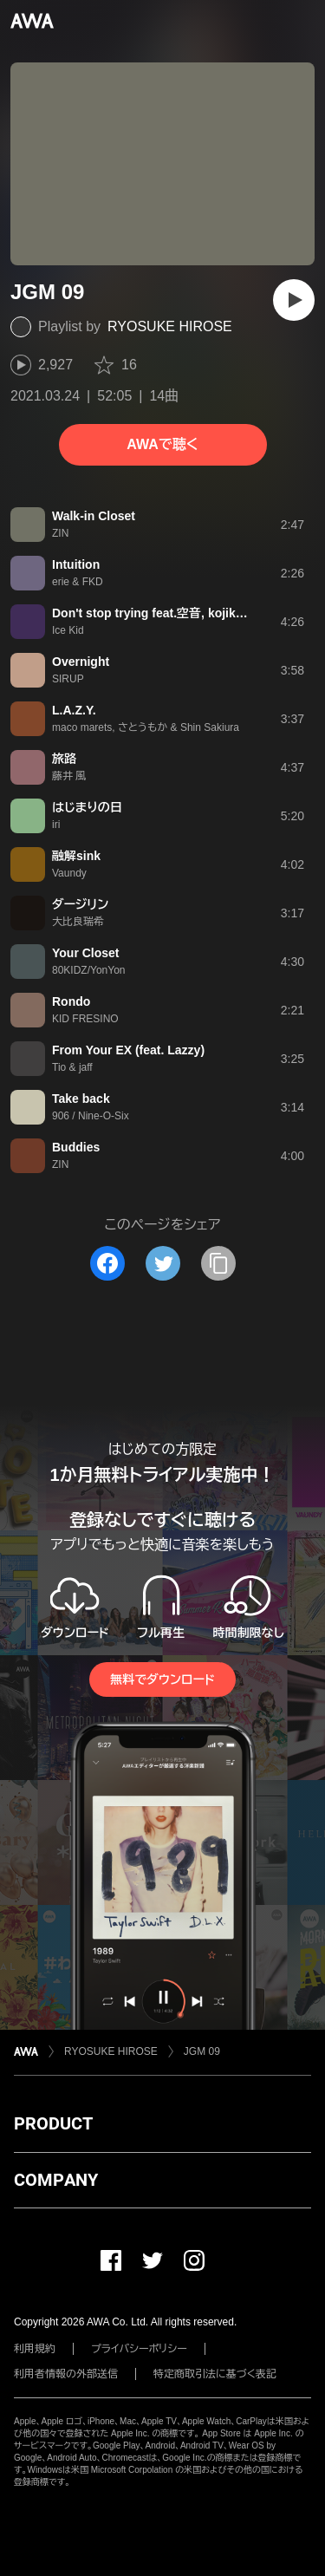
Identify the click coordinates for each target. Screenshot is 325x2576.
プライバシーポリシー (139, 2349)
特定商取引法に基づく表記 (214, 2374)
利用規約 (34, 2349)
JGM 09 (202, 2051)
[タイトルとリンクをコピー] (218, 1263)
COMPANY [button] (56, 2179)
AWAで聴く (162, 444)
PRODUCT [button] (53, 2123)
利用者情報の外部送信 (66, 2374)
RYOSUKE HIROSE (169, 326)
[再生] (294, 300)
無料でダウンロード (162, 1679)
